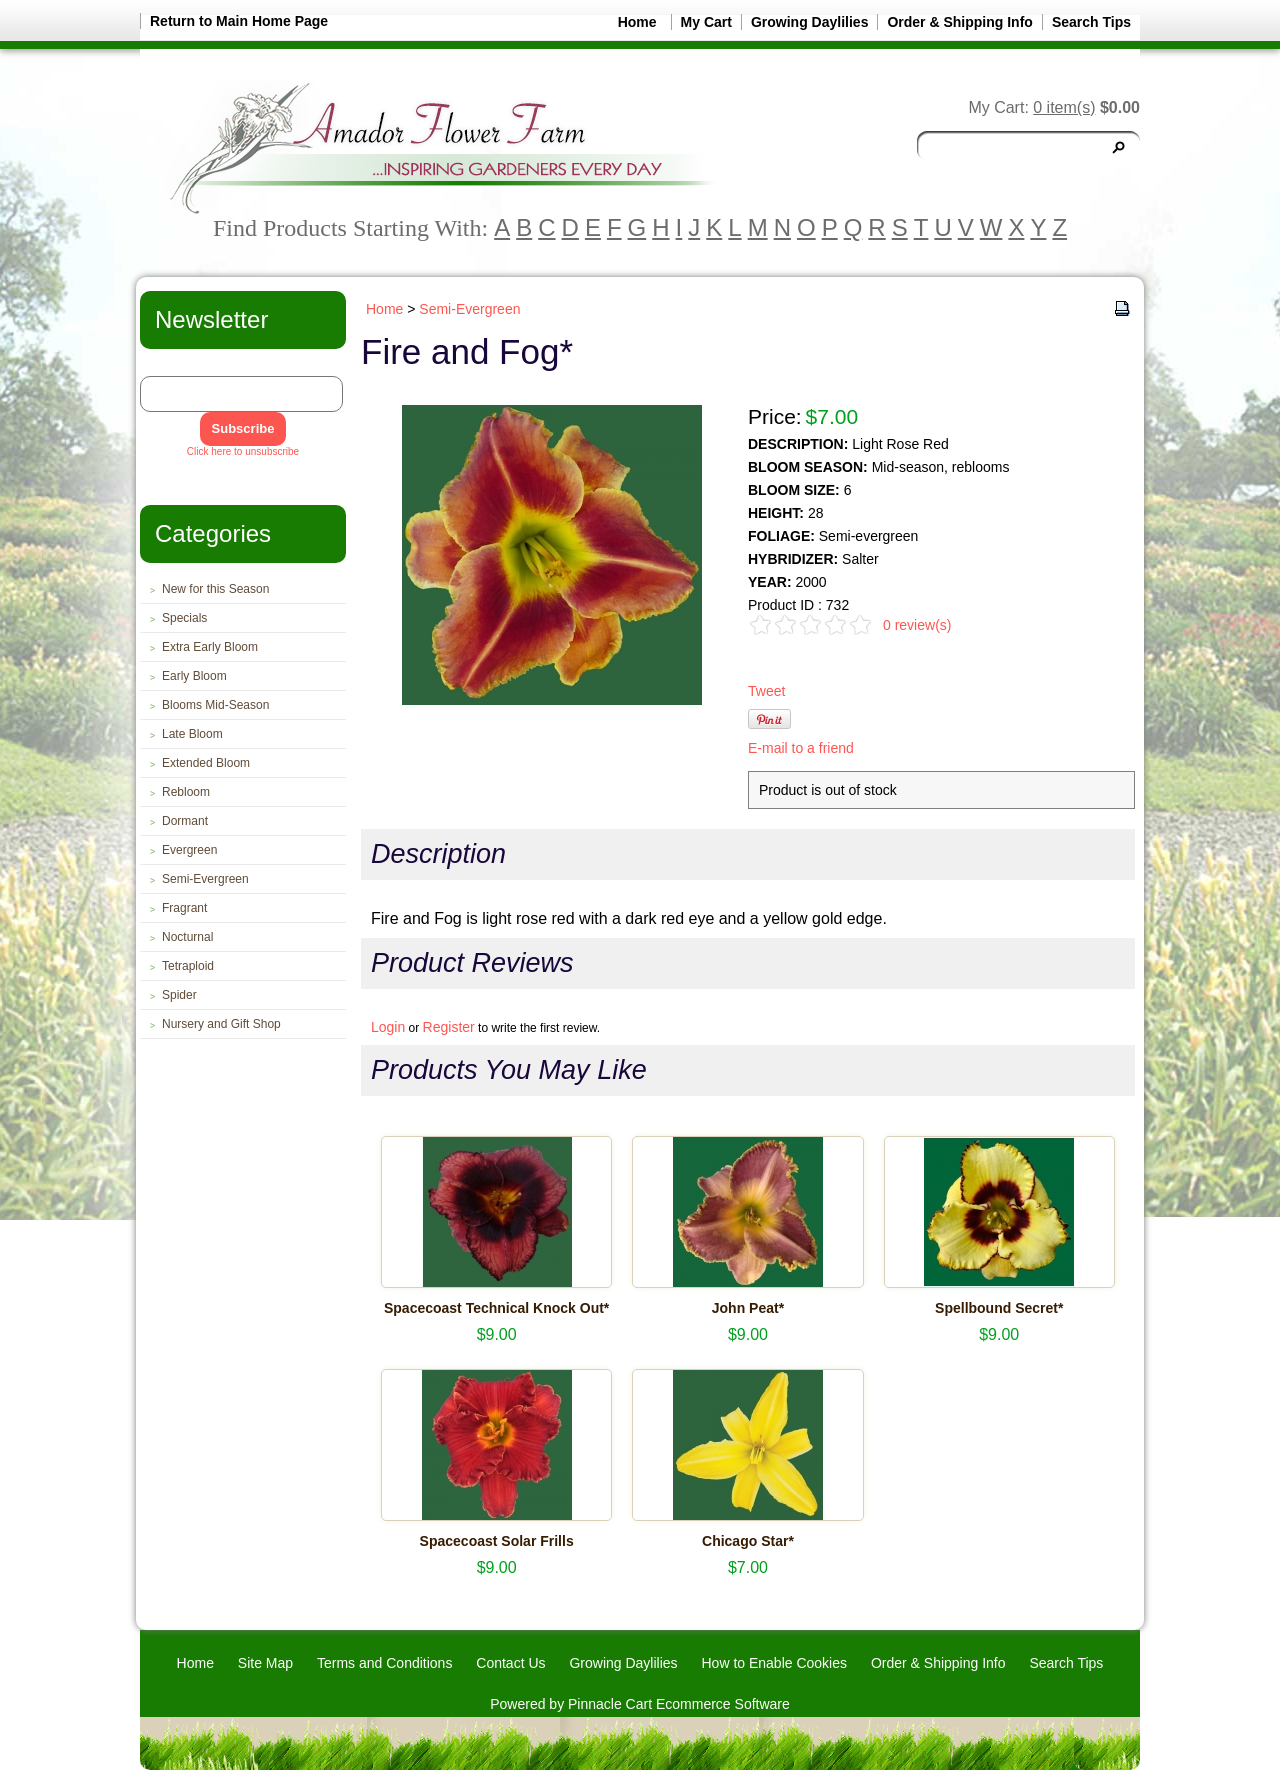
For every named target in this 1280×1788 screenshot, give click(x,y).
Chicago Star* (748, 1541)
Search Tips (1091, 22)
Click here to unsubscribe (243, 451)
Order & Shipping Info (959, 22)
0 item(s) (1064, 107)
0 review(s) (917, 625)
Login (388, 1027)
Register (449, 1027)
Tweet (766, 691)
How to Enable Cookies (774, 1663)
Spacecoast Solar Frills (497, 1541)
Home (637, 22)
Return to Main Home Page (239, 21)
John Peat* (748, 1308)
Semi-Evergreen (469, 309)
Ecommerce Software (723, 1704)
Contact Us (510, 1663)
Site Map (265, 1663)
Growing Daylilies (809, 22)
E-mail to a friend (801, 748)
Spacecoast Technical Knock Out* (496, 1308)
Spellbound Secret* (999, 1308)
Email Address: (183, 368)
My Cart (706, 22)
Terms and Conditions (384, 1663)
